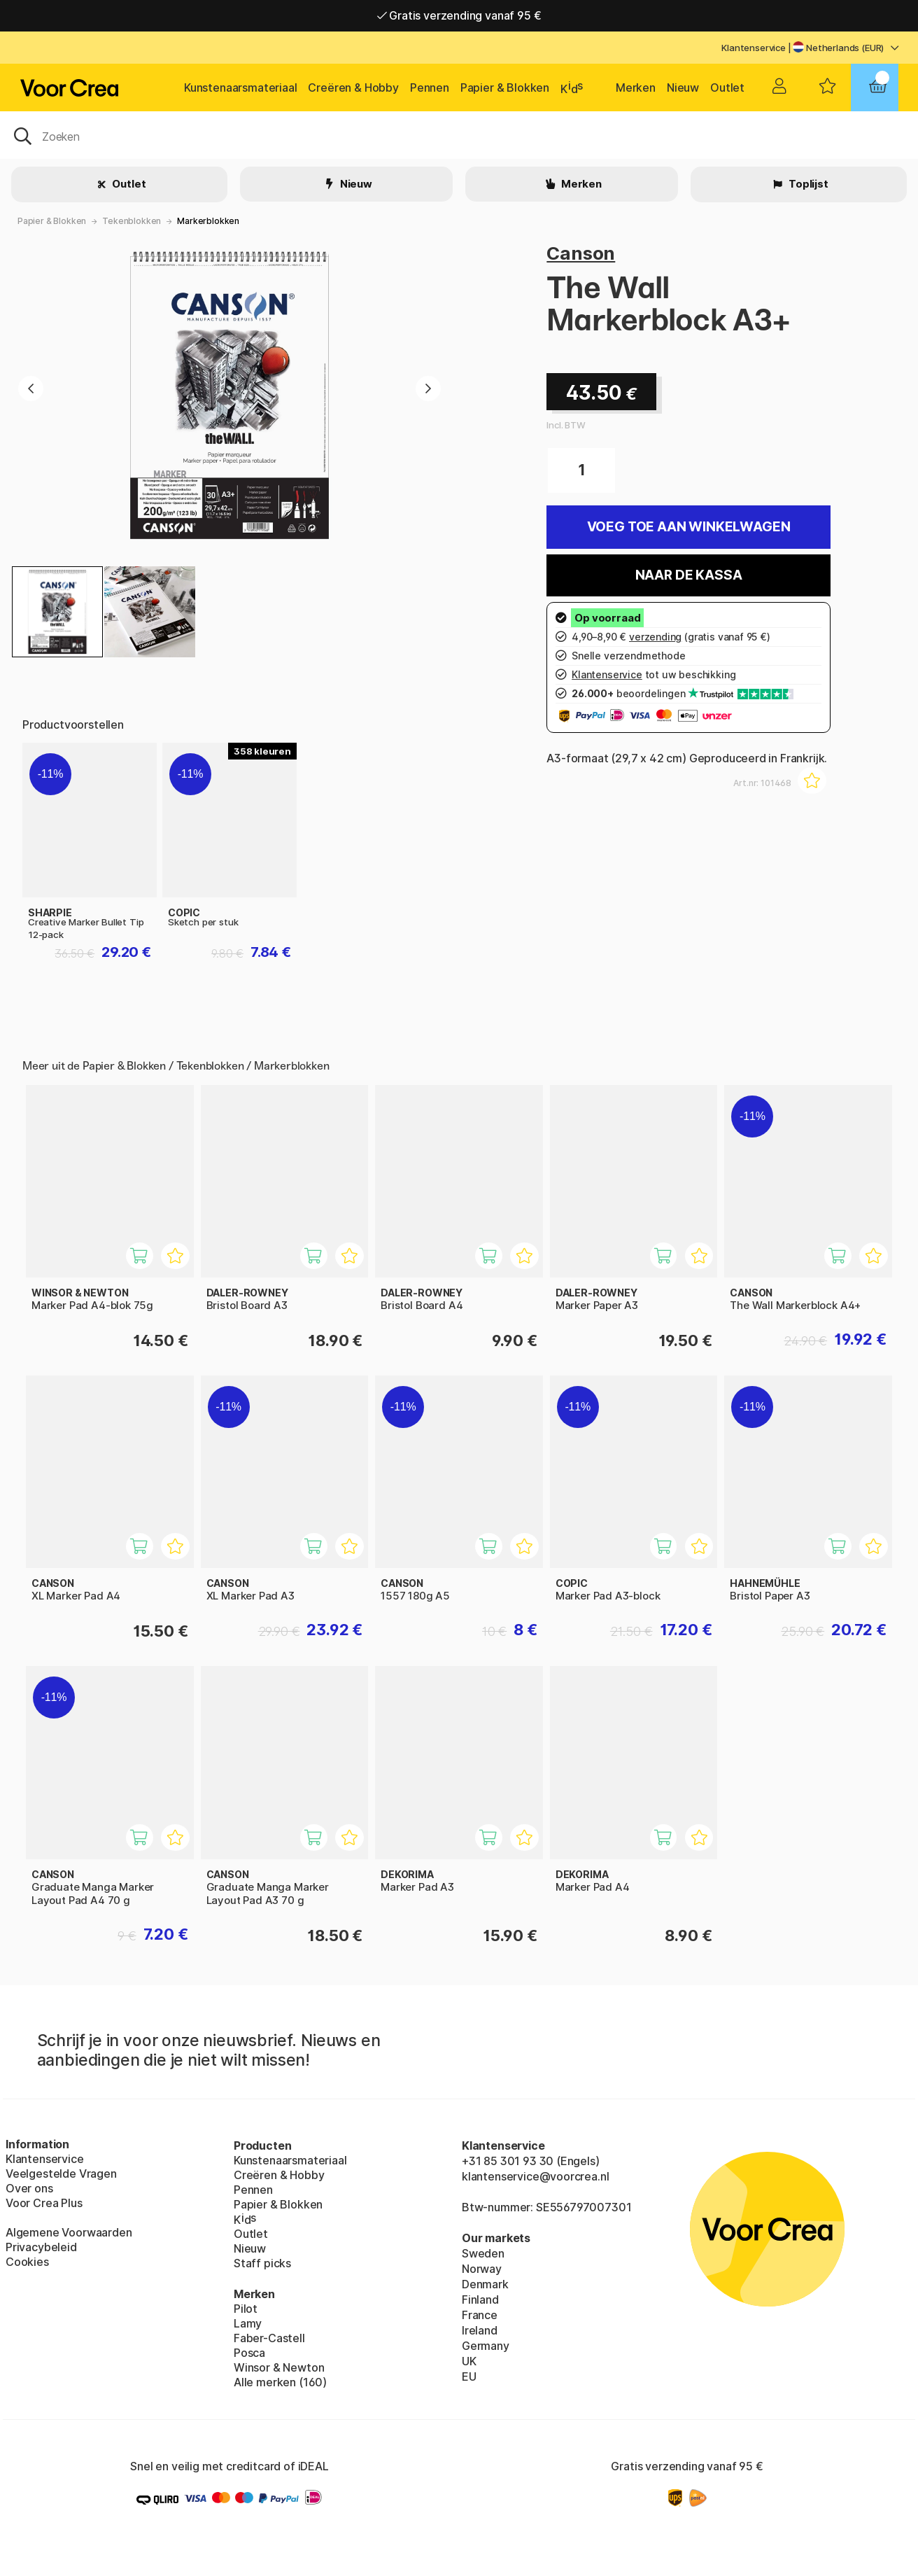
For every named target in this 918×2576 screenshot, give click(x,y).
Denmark (485, 2284)
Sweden (483, 2253)
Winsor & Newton (279, 2367)
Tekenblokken (131, 221)
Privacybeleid (41, 2247)
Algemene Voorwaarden (69, 2232)
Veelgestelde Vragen (61, 2173)
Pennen (429, 87)
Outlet (727, 87)
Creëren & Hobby (353, 87)
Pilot (245, 2309)
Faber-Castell (269, 2338)
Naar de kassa (688, 575)
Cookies (27, 2262)
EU (469, 2377)
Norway (482, 2269)
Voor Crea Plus (44, 2203)
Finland (480, 2299)
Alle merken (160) (280, 2382)
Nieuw (683, 87)
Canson (580, 253)
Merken (636, 87)
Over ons (29, 2188)
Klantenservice (753, 47)
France (479, 2315)
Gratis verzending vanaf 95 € (459, 17)
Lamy (248, 2323)
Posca (249, 2353)
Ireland (479, 2330)
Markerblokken (208, 221)
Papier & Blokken (504, 87)
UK (469, 2361)
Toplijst (807, 183)
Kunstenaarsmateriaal (240, 87)
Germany (485, 2346)
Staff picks (262, 2263)
